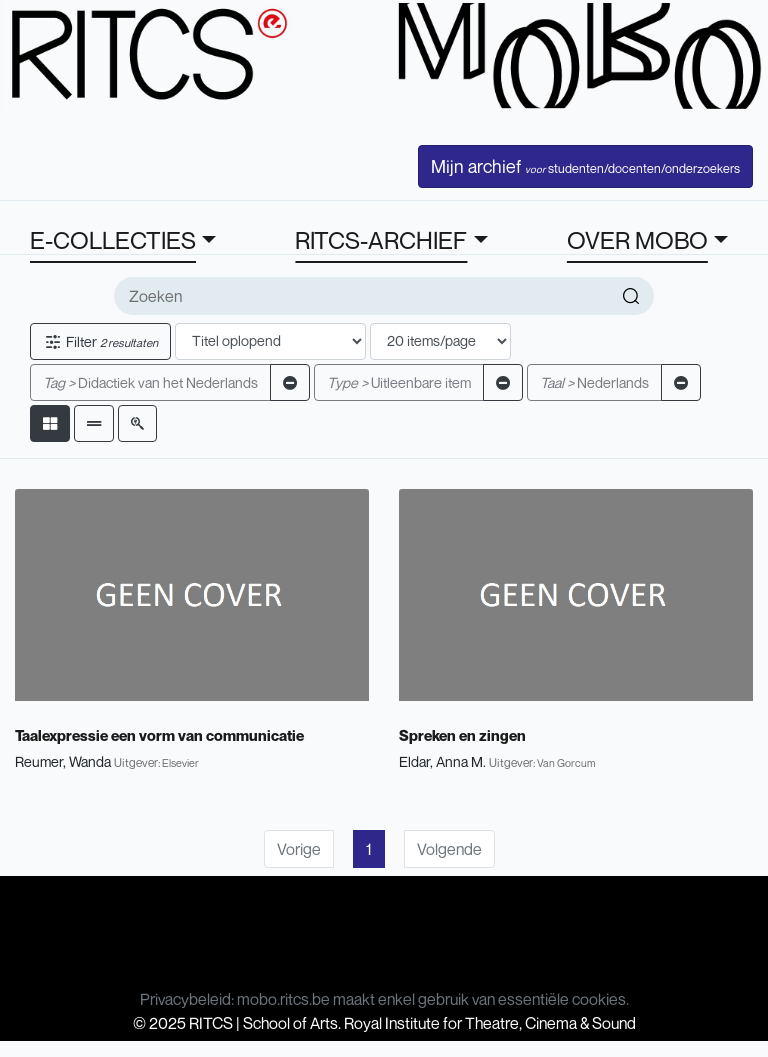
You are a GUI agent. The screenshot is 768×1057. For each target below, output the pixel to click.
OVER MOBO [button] (637, 240)
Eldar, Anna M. (442, 761)
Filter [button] (100, 341)
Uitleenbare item (399, 382)
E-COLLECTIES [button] (113, 240)
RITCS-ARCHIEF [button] (381, 240)
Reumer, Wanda (63, 761)
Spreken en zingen (462, 735)
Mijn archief (585, 166)
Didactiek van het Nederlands (150, 382)
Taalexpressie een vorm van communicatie (159, 735)
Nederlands (594, 382)
